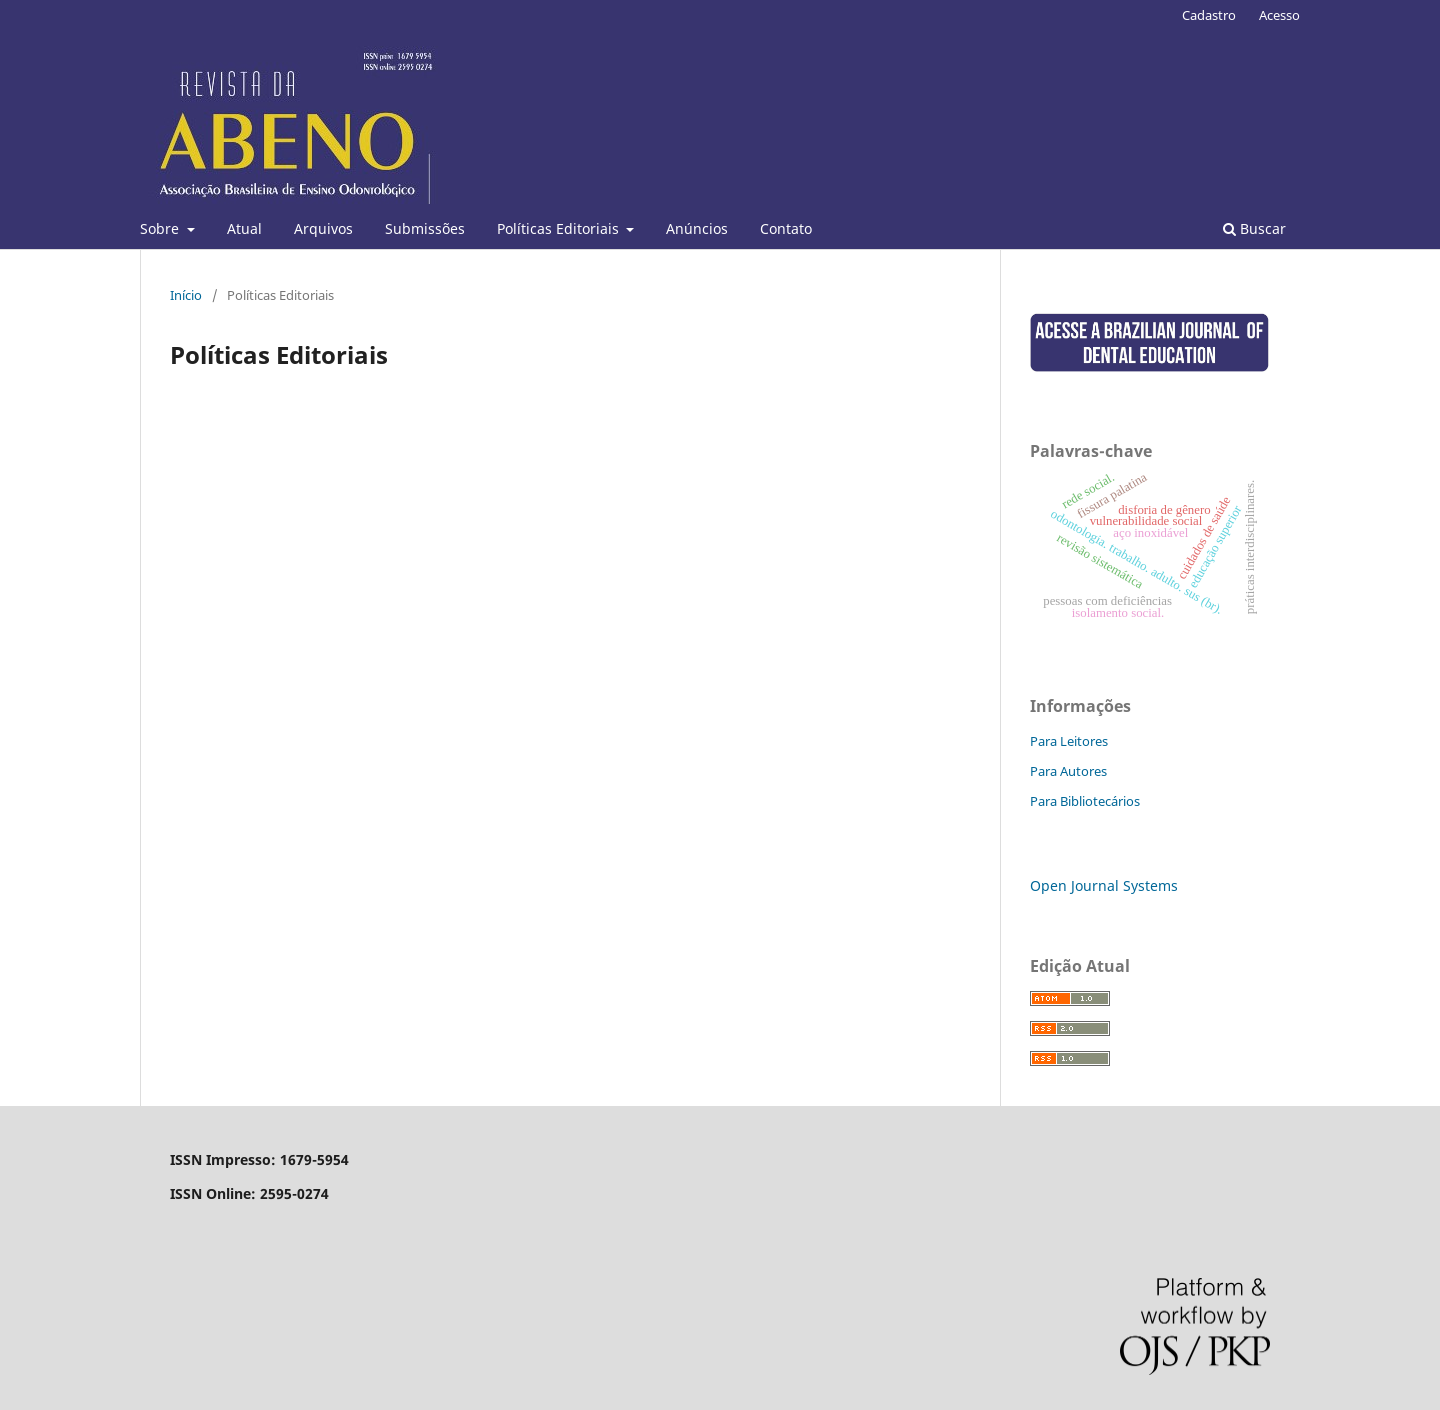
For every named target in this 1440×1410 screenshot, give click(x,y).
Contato (786, 228)
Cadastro (1209, 15)
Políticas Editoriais (560, 228)
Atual (244, 228)
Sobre (161, 228)
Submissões (425, 228)
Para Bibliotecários (1085, 801)
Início (186, 295)
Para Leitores (1069, 741)
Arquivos (323, 228)
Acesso (1279, 15)
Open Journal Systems (1104, 885)
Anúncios (697, 228)
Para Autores (1068, 771)
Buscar (1254, 228)
